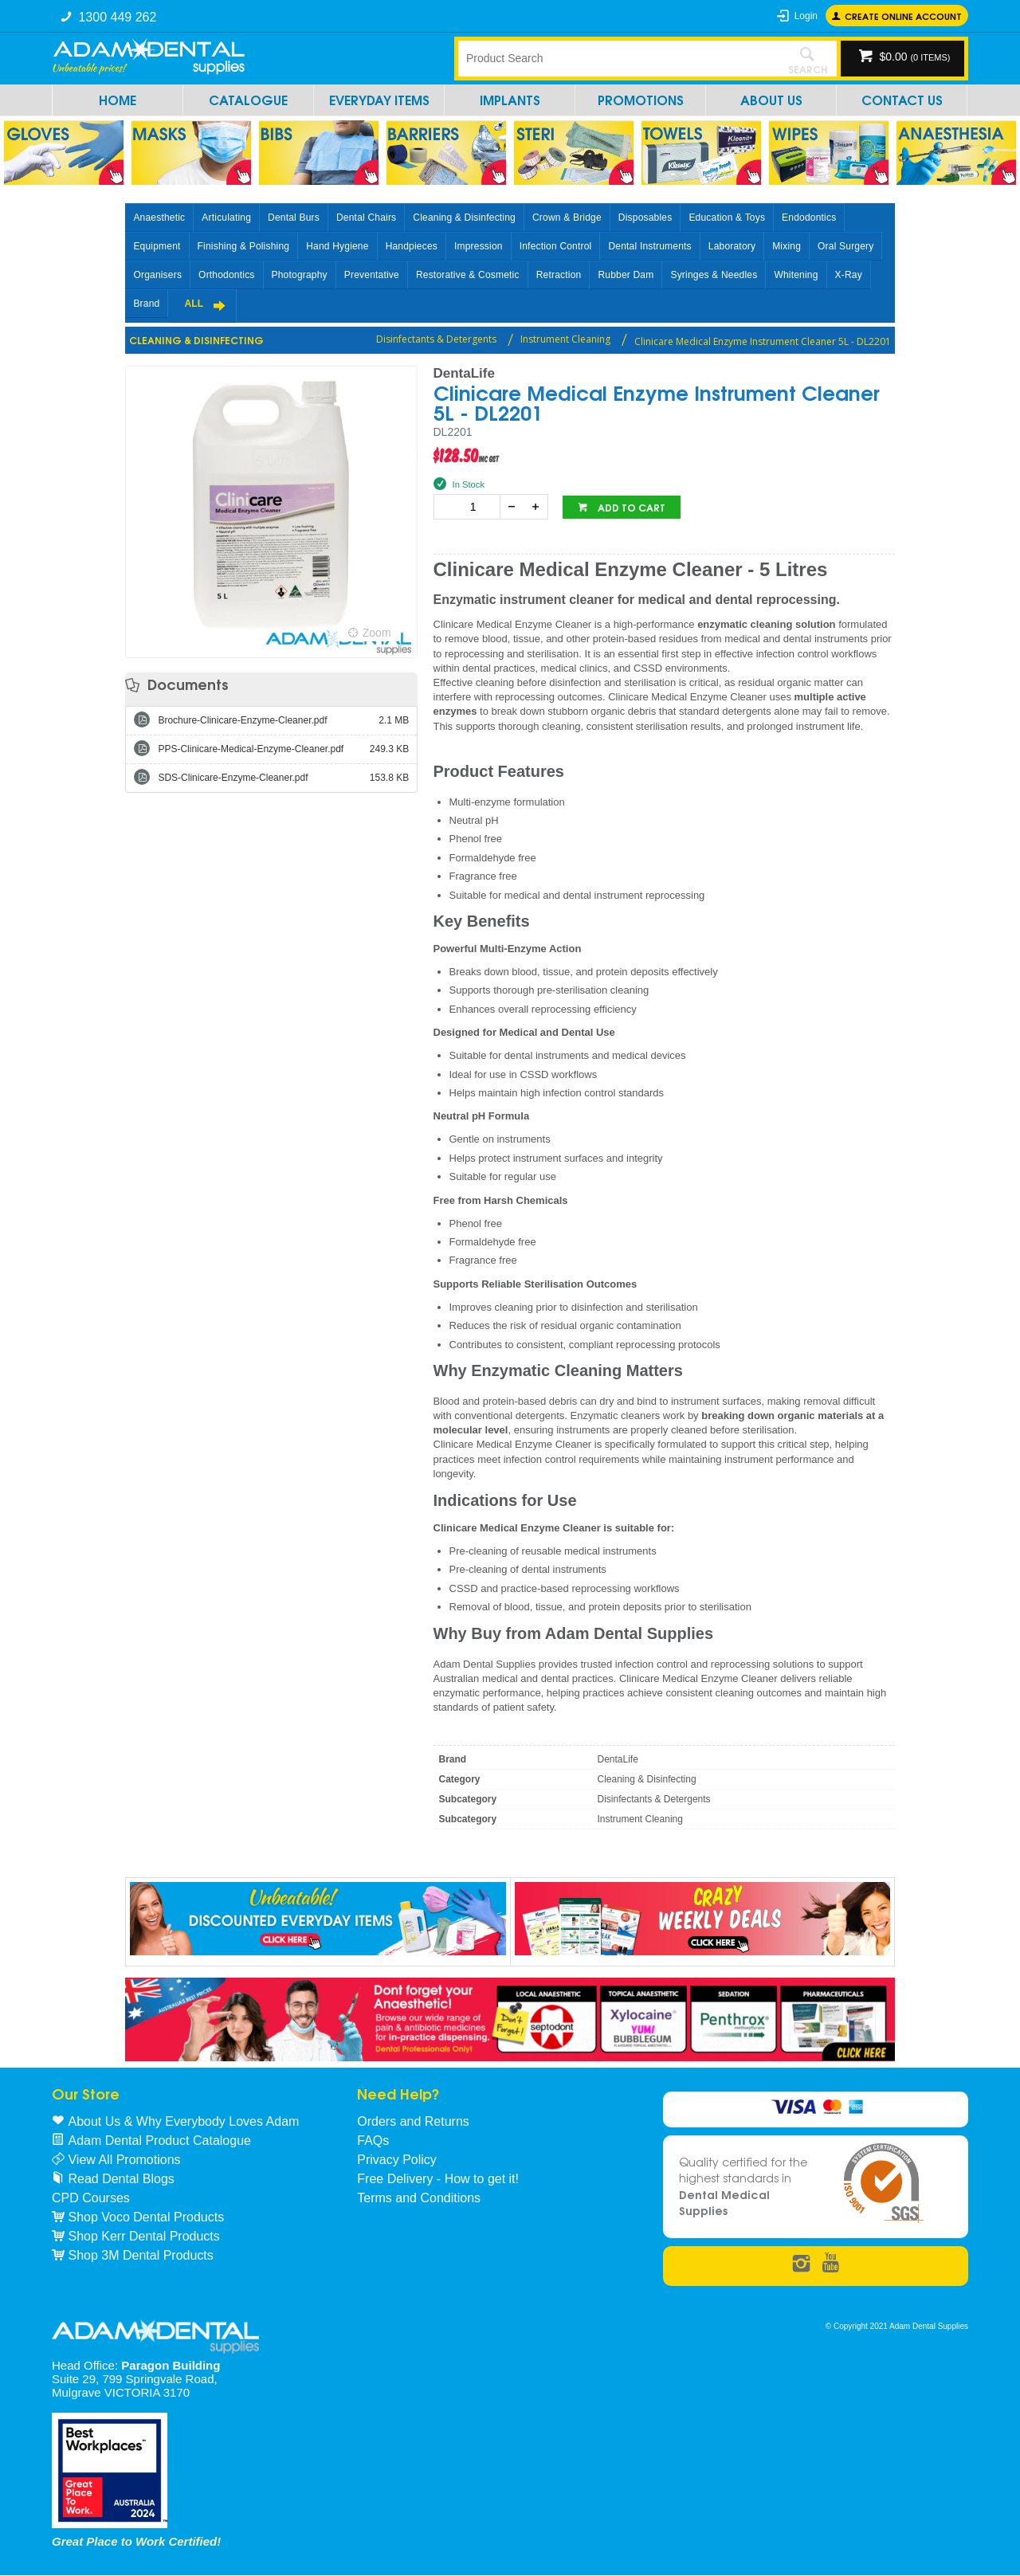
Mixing (786, 246)
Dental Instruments (649, 246)
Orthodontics (226, 274)
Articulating (226, 217)
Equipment (156, 246)
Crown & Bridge (567, 217)
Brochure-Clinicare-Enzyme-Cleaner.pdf (283, 720)
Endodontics (809, 217)
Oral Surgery (845, 246)
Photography (300, 274)
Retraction (559, 274)
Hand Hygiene (337, 246)
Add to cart (630, 507)
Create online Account (903, 15)
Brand (146, 303)
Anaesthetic (159, 217)
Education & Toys (726, 217)
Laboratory (731, 246)
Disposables (645, 217)
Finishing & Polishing (244, 246)
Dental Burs (294, 217)
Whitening (796, 274)
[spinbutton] (470, 507)
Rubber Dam (625, 274)
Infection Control (556, 246)
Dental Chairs (366, 217)
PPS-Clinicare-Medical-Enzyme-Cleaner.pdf (283, 749)
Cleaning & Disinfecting (464, 217)
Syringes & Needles (713, 274)
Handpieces (411, 246)
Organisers (157, 274)
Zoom (377, 632)
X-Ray (848, 274)
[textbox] (617, 58)
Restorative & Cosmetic (468, 274)
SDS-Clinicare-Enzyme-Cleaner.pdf (283, 777)
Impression (478, 246)
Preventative (371, 274)
